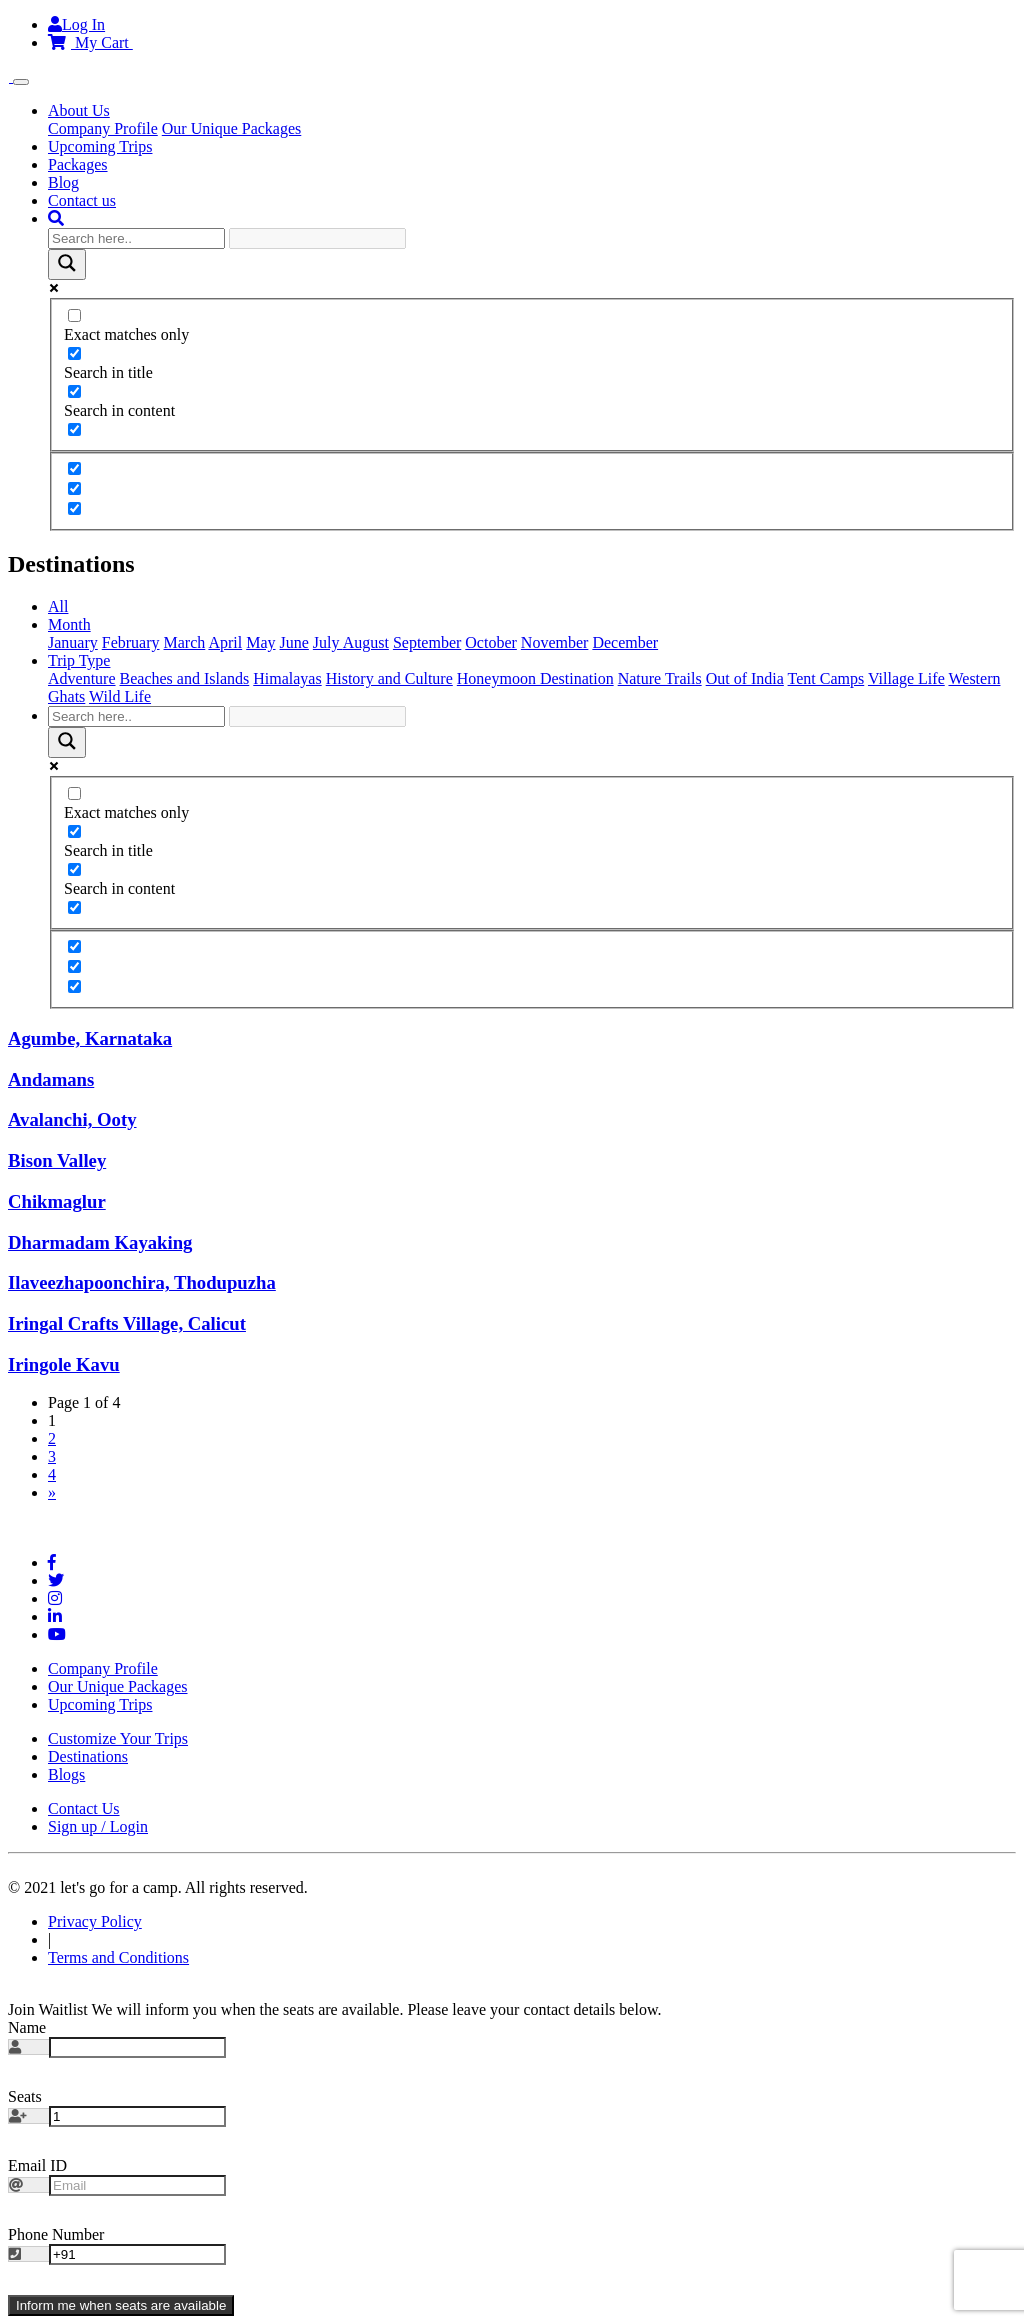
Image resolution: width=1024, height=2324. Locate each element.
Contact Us (84, 1808)
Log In (76, 24)
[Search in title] (74, 353)
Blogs (66, 1774)
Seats (25, 2096)
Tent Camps (826, 678)
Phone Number (56, 2234)
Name (27, 2027)
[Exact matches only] (74, 315)
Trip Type (79, 660)
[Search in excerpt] (74, 429)
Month (69, 624)
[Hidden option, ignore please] (74, 468)
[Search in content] (74, 391)
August (366, 642)
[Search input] (136, 238)
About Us (79, 110)
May (260, 642)
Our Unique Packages (232, 128)
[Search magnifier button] (67, 264)
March (185, 642)
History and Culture (389, 678)
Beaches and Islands (185, 678)
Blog (63, 182)
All (58, 606)
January (73, 642)
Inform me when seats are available (121, 2305)
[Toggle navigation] (21, 82)
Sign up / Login (98, 1826)
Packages (78, 164)
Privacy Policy (95, 1921)
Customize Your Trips (118, 1738)
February (131, 642)
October (491, 642)
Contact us (82, 200)
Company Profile (103, 128)
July (328, 642)
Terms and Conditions (118, 1957)
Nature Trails (660, 678)
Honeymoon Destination (535, 678)
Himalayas (287, 678)
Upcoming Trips (100, 146)
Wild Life (120, 696)
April (225, 642)
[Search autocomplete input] (317, 238)
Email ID (37, 2165)
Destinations (88, 1756)
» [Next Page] (52, 1492)
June (294, 642)
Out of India (745, 678)
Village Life (906, 678)
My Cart (90, 42)
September (427, 642)
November (555, 642)
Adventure (82, 678)
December (625, 642)
